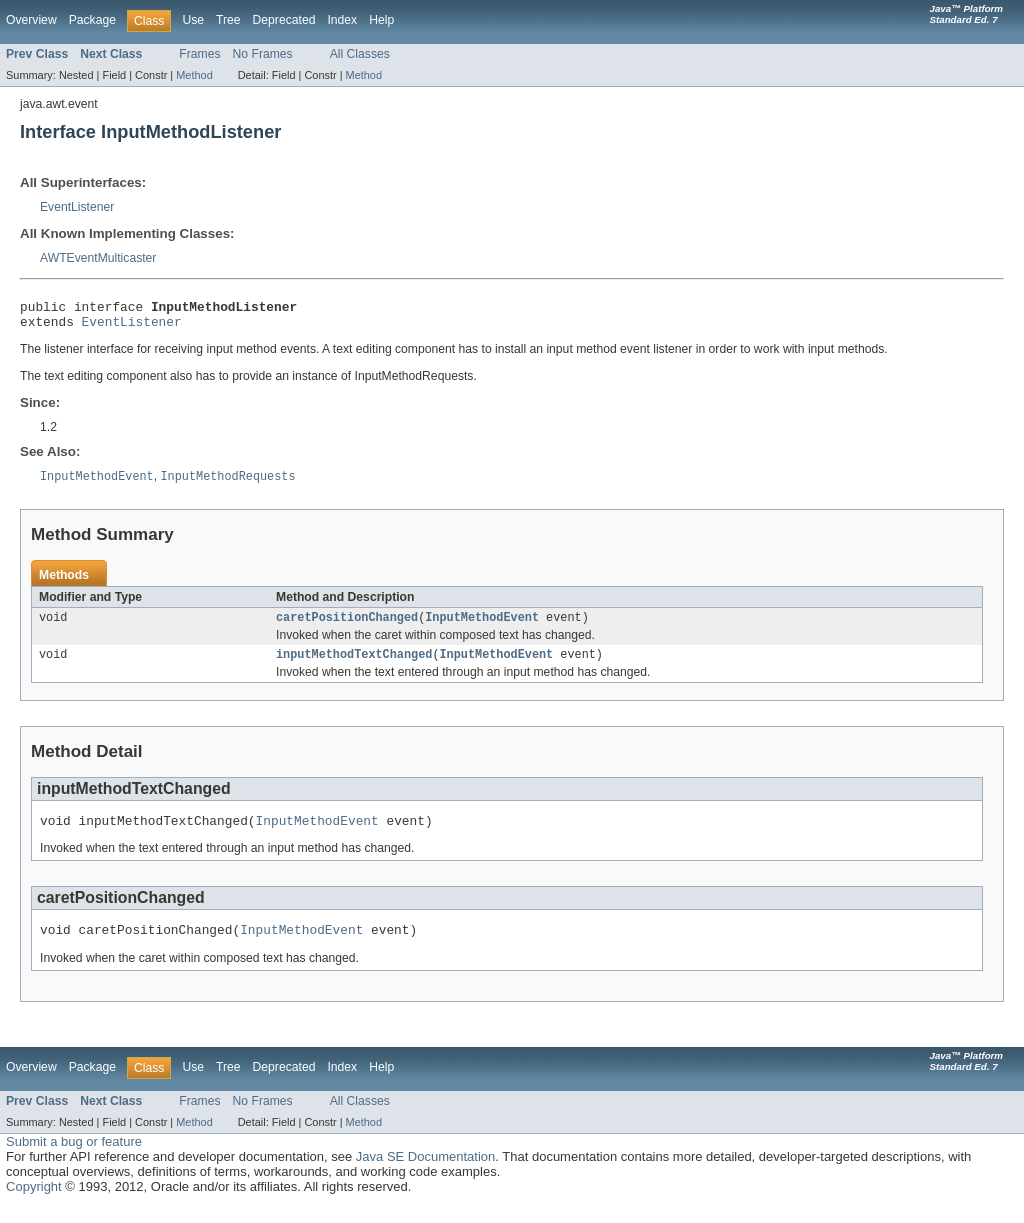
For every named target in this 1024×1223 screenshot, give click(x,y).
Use (193, 20)
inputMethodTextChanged (354, 665)
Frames (199, 54)
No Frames (263, 54)
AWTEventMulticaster (98, 258)
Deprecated (284, 20)
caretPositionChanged (347, 626)
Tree (228, 20)
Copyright (34, 1203)
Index (342, 20)
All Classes (360, 54)
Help (381, 20)
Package (92, 20)
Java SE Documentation (425, 1173)
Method (194, 75)
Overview (31, 20)
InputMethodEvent (482, 626)
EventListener (77, 207)
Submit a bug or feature (74, 1158)
